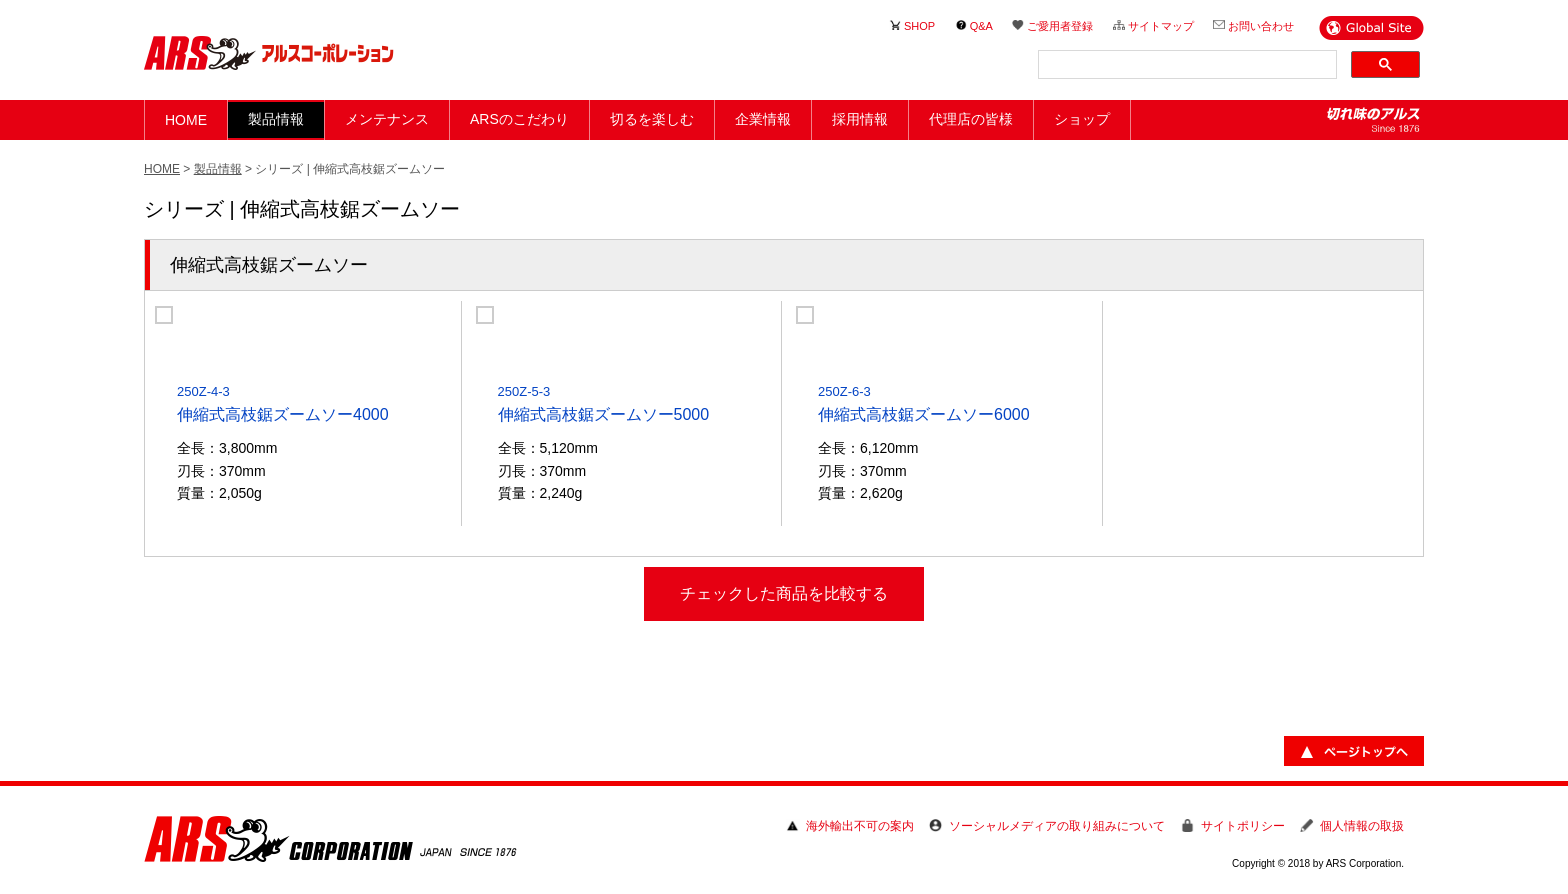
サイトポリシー (1243, 826)
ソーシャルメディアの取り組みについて (1057, 826)
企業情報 (763, 119)
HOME (186, 120)
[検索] (1185, 65)
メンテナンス (387, 119)
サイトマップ (1161, 26)
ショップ (1082, 119)
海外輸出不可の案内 (860, 826)
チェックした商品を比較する (784, 593)
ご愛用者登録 (1060, 26)
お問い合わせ (1261, 26)
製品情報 (218, 169)
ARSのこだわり (519, 119)
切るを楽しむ (652, 119)
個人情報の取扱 (1362, 826)
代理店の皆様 (971, 119)
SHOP (919, 26)
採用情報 (860, 119)
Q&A (981, 26)
